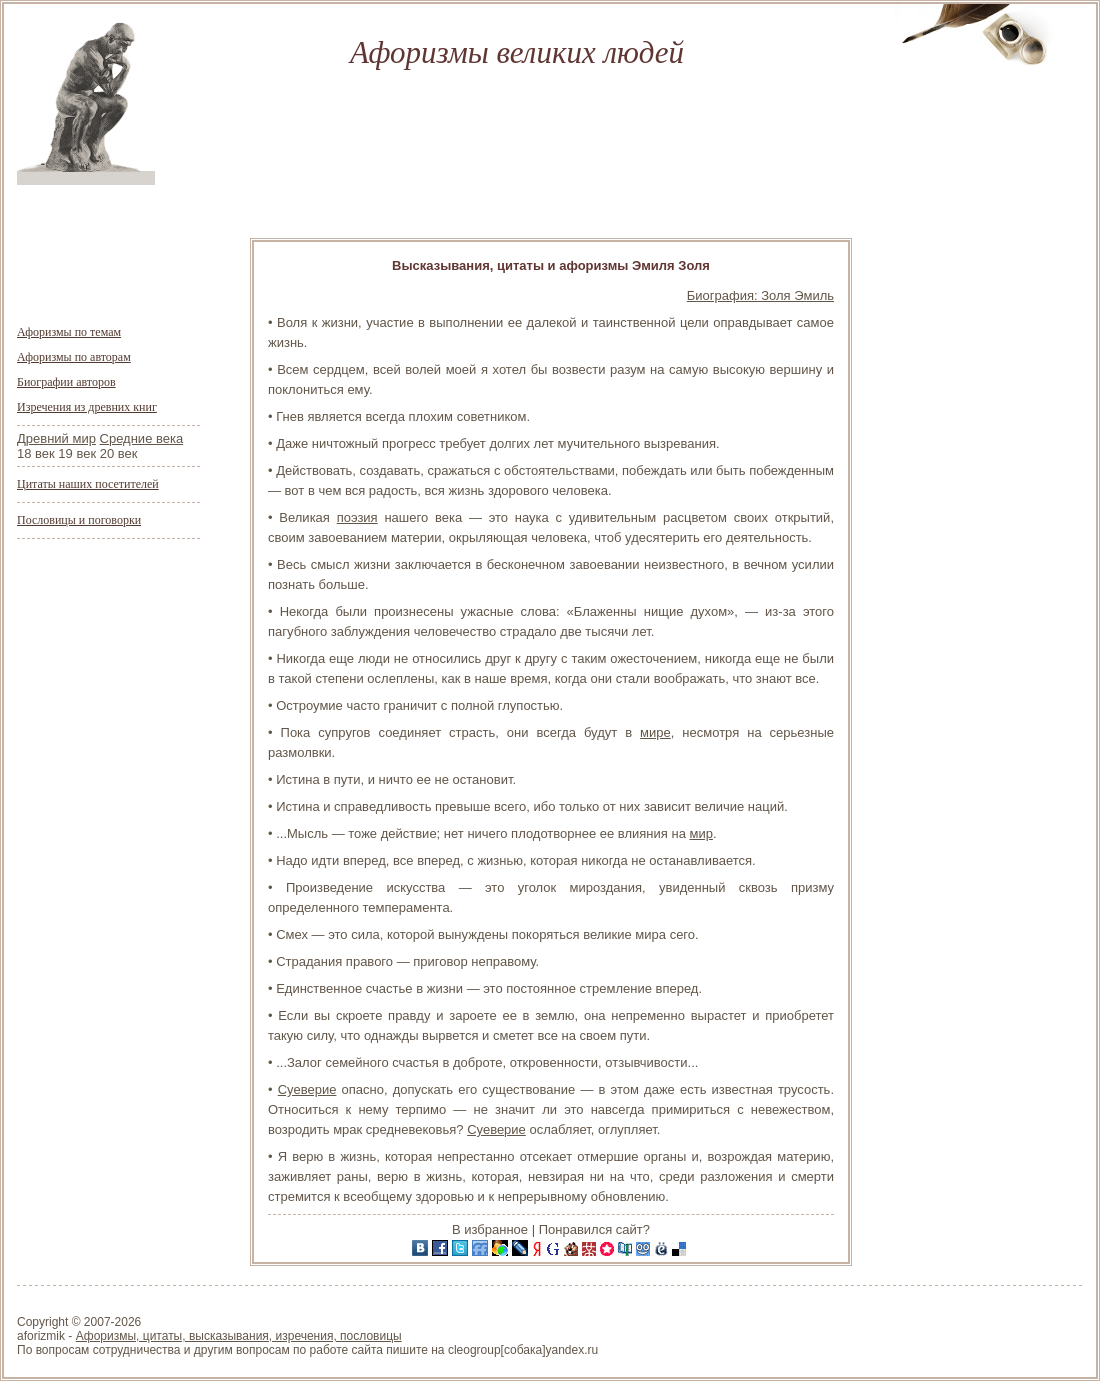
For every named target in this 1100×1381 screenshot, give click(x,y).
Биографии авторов (66, 382)
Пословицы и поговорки (79, 520)
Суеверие (307, 1089)
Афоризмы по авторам (74, 357)
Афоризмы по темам (69, 332)
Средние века (142, 438)
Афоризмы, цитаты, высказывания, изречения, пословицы (239, 1336)
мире (655, 732)
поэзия (357, 517)
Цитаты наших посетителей (88, 484)
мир (700, 833)
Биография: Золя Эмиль (760, 295)
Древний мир (56, 438)
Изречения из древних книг (87, 407)
